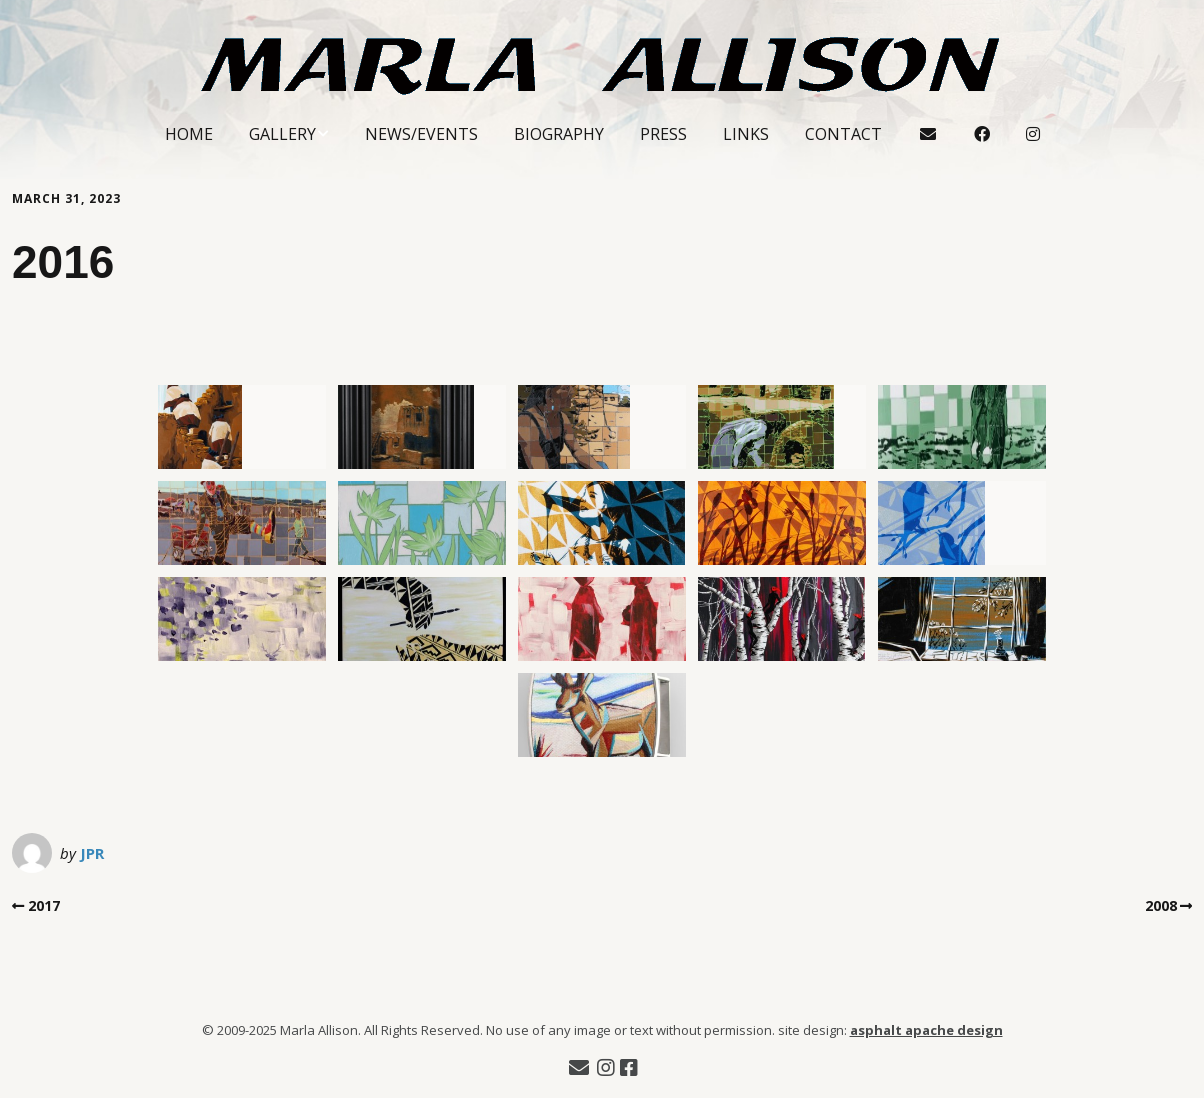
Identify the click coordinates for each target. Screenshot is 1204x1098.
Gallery (282, 134)
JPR (92, 853)
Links (746, 134)
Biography (559, 134)
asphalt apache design (926, 1030)
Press (663, 134)
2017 (44, 905)
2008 (1161, 905)
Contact (843, 134)
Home (189, 134)
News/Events (421, 134)
